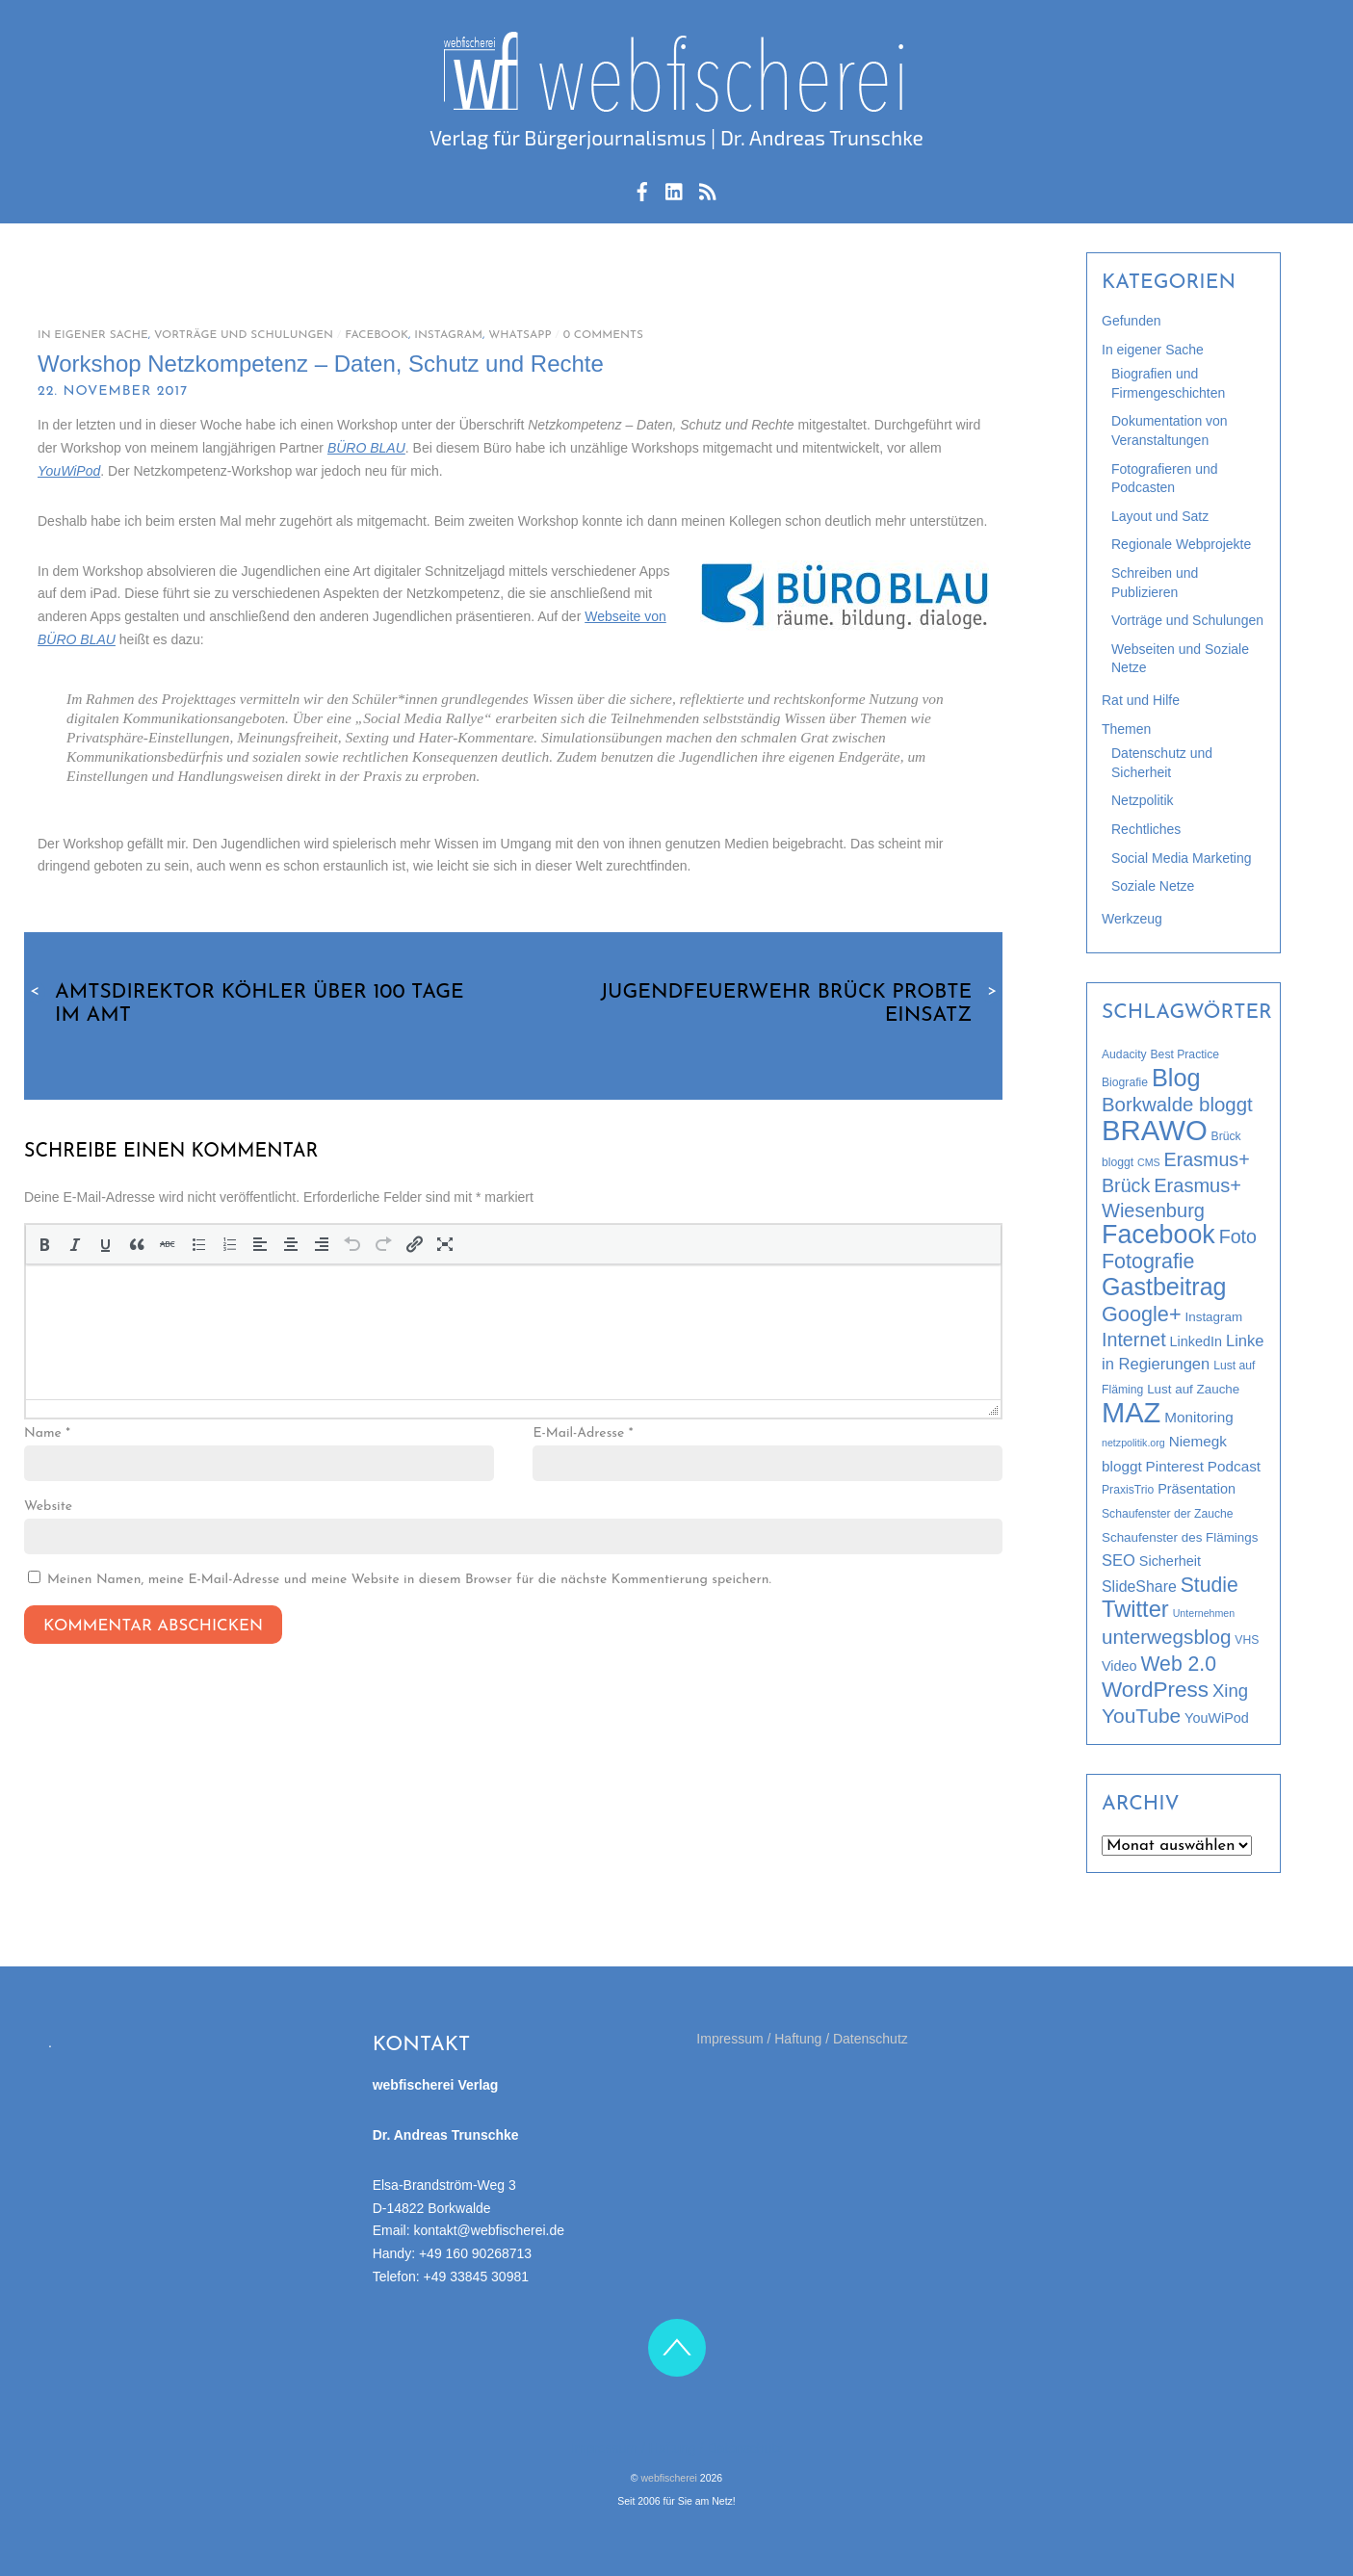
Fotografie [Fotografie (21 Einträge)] (1148, 1261)
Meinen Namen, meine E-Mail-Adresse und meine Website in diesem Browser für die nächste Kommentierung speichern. (409, 1580)
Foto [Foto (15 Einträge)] (1238, 1236)
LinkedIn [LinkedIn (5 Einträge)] (1196, 1341)
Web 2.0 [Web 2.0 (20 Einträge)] (1178, 1663)
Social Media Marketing (1181, 858)
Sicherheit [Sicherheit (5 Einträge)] (1170, 1561)
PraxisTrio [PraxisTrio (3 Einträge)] (1128, 1489)
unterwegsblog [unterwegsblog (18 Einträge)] (1166, 1637)
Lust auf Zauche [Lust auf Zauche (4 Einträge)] (1193, 1389)
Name (47, 1433)
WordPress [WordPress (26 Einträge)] (1155, 1690)
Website (48, 1506)
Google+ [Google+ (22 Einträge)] (1142, 1314)
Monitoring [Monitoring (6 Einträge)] (1198, 1417)
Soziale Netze (1152, 886)
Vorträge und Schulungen (243, 335)
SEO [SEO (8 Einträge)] (1118, 1560)
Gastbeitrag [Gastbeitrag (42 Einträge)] (1164, 1286)
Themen (1126, 729)
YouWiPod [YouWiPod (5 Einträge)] (1216, 1718)
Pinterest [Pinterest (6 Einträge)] (1175, 1466)
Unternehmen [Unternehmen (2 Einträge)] (1204, 1613)
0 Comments (603, 335)
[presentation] (44, 1244)
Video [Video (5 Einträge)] (1119, 1666)
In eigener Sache (93, 335)
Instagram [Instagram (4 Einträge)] (1214, 1317)
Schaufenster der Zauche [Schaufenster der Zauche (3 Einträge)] (1168, 1514)
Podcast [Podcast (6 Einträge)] (1234, 1466)
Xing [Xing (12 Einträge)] (1230, 1690)
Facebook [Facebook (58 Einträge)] (1158, 1234)
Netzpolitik (1142, 800)
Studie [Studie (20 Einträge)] (1209, 1585)
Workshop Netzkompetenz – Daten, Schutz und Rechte (321, 364)
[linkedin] (675, 188)
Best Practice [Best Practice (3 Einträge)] (1185, 1054)
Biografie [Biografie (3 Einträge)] (1125, 1082)
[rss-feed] (706, 188)
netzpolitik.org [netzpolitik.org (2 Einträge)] (1133, 1442)
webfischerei (669, 2478)
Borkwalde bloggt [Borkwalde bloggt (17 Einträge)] (1177, 1104)
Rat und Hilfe (1141, 700)
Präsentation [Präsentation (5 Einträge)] (1197, 1488)
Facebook (376, 335)
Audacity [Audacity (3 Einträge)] (1124, 1054)
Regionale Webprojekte (1181, 544)
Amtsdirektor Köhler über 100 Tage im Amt (244, 1003)
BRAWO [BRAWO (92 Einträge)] (1155, 1130)
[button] (44, 1244)
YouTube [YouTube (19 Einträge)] (1141, 1715)
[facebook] (642, 188)
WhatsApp (519, 335)
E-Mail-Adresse (583, 1433)
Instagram (448, 335)
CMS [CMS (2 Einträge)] (1148, 1162)
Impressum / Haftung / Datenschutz (801, 2038)
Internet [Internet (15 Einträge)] (1134, 1339)
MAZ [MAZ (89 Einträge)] (1131, 1412)
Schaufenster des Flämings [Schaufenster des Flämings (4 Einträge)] (1180, 1537)
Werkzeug (1132, 918)
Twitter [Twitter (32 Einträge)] (1135, 1609)
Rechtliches (1146, 829)
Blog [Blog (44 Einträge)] (1176, 1077)
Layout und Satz (1160, 516)
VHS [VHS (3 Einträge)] (1247, 1640)
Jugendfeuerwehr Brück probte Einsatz (801, 1003)
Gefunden (1131, 320)
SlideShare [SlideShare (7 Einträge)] (1139, 1586)
